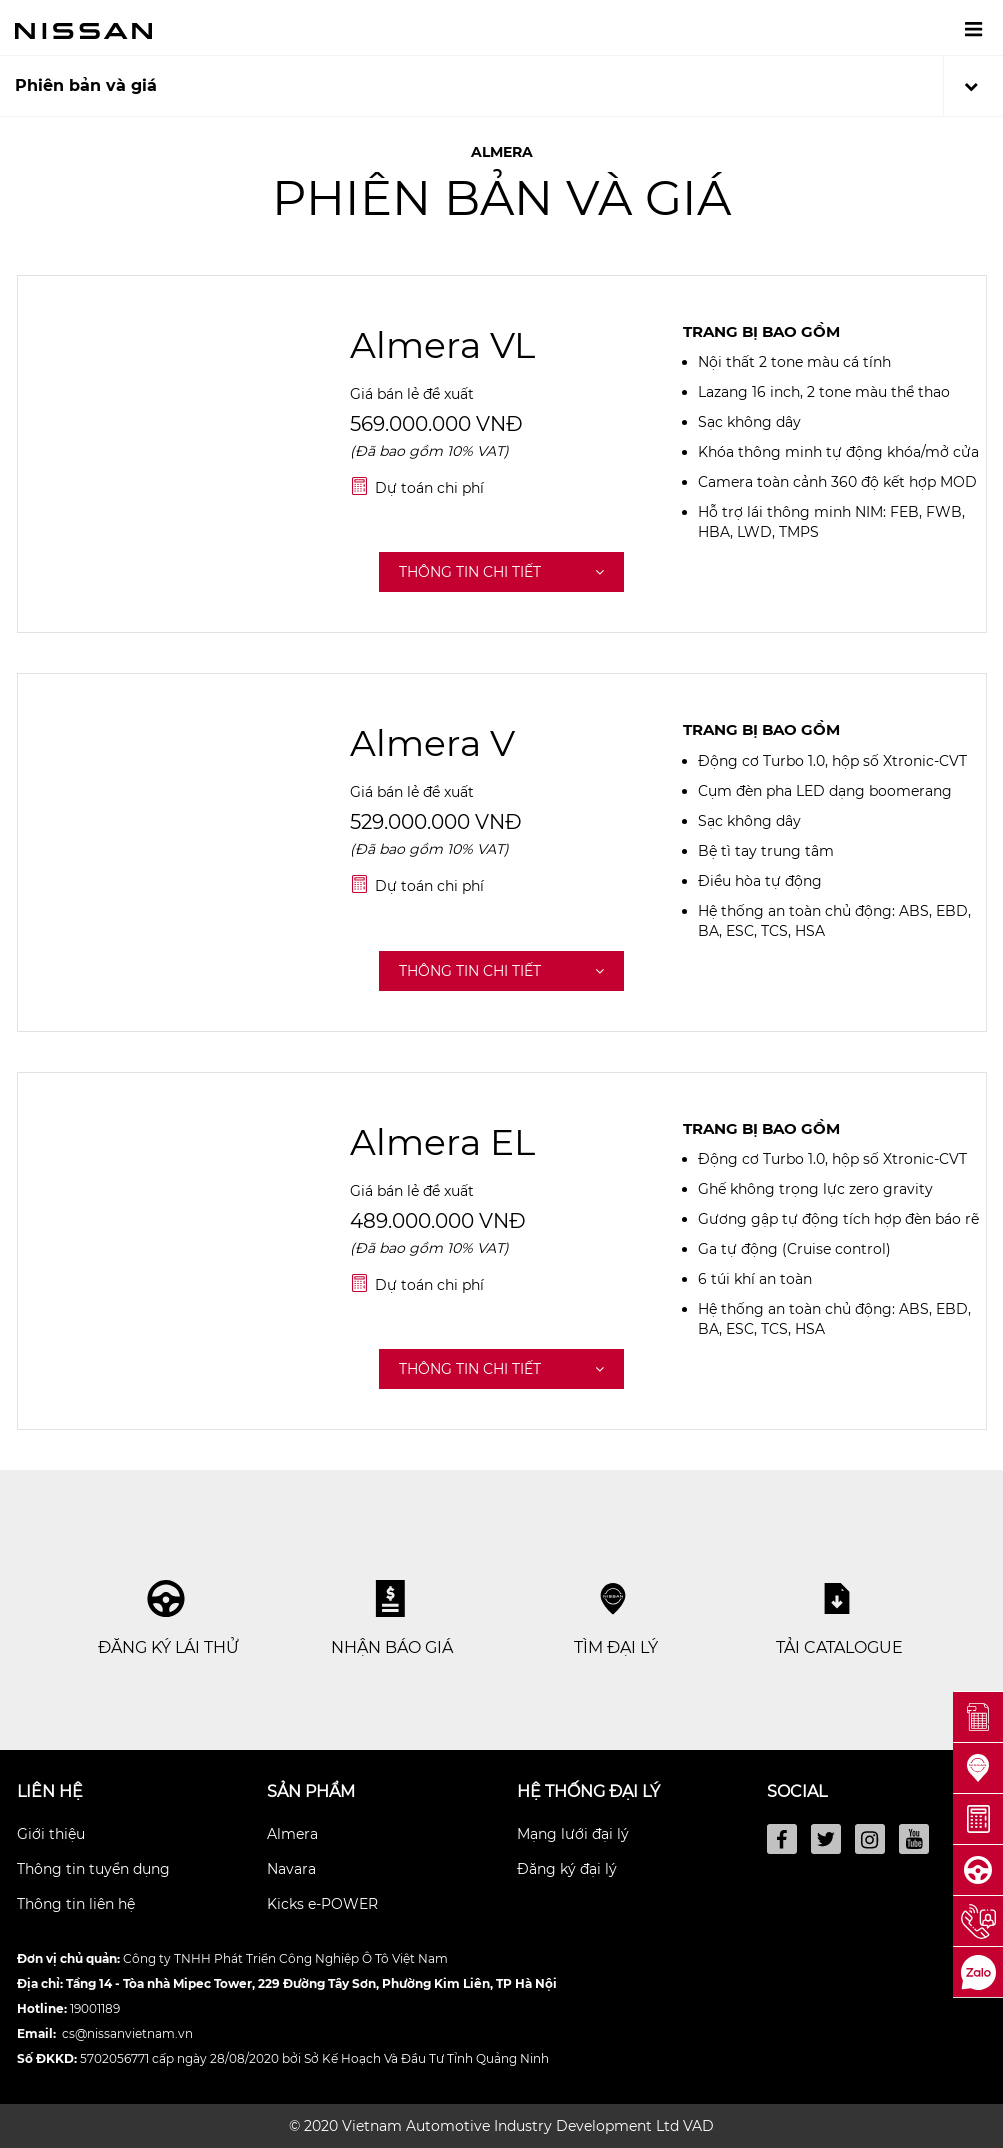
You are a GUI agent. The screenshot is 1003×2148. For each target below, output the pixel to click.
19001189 (95, 2008)
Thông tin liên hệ (76, 1904)
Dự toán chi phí (429, 488)
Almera (292, 1834)
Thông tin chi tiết (501, 572)
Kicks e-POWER (322, 1904)
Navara (291, 1869)
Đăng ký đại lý (567, 1869)
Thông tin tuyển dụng (93, 1869)
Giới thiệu (51, 1834)
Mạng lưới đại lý (573, 1834)
